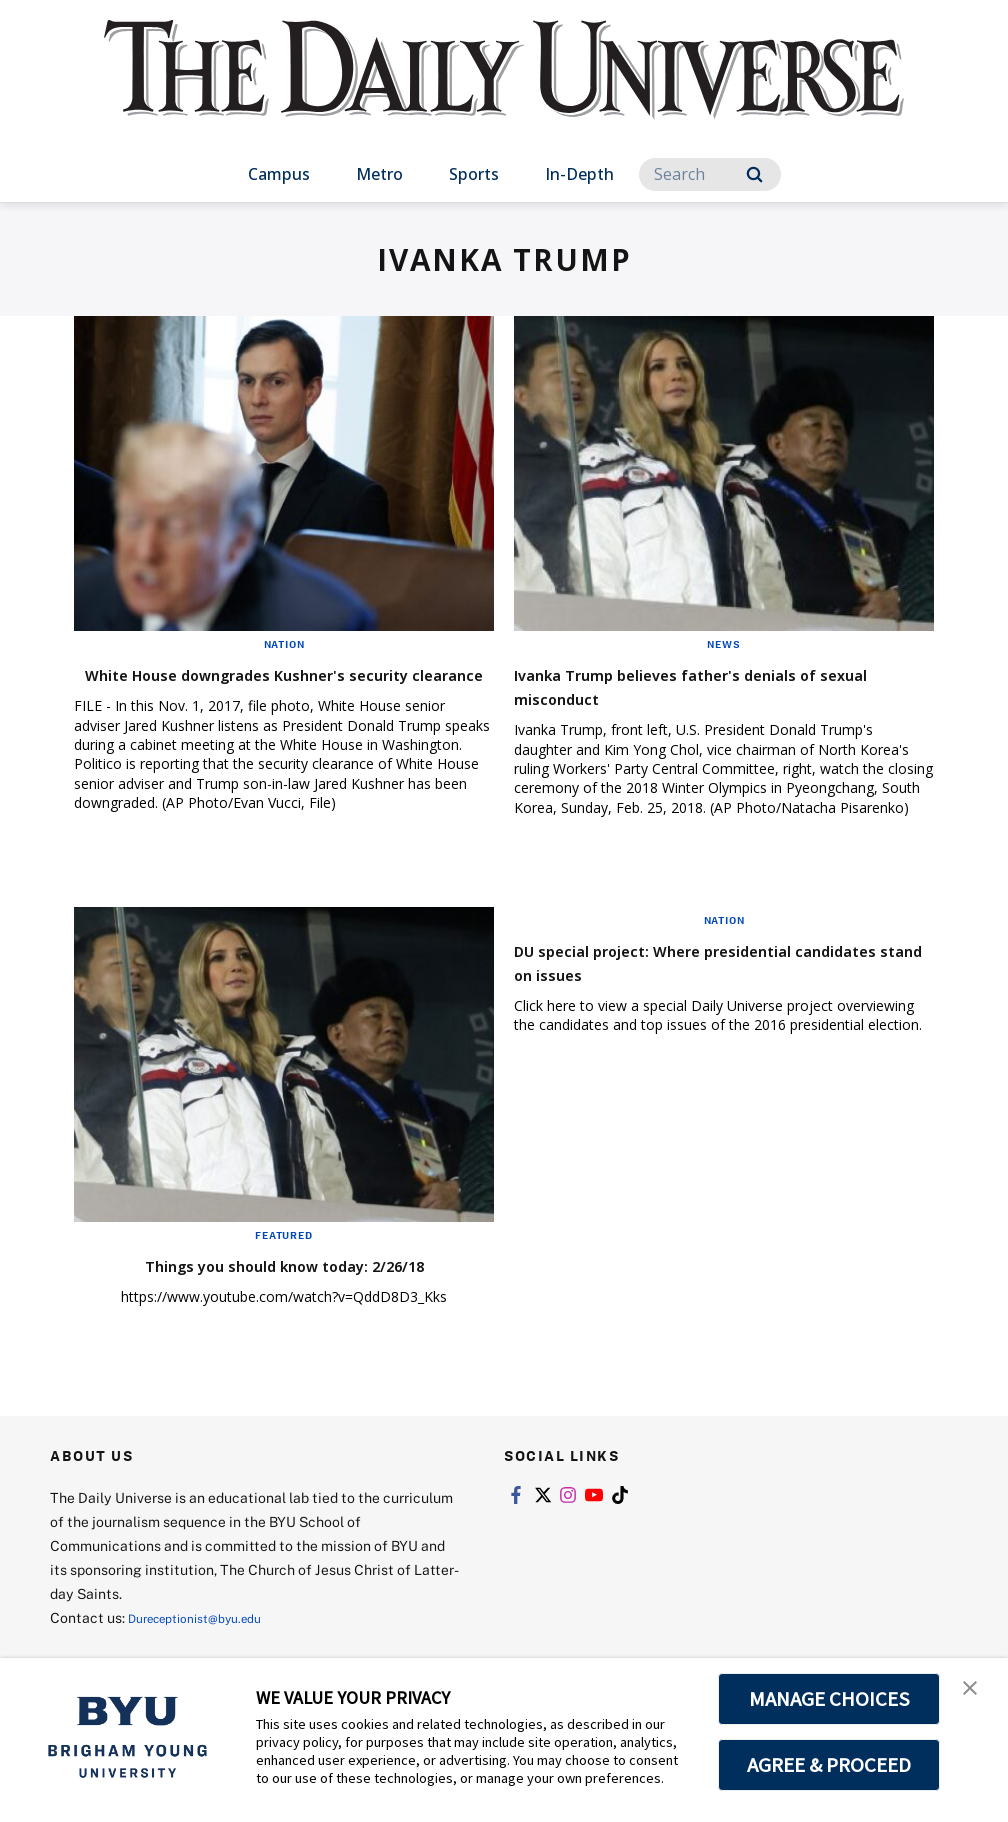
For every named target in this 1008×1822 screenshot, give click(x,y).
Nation (284, 644)
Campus (279, 174)
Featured (283, 1254)
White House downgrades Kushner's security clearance (254, 685)
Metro (379, 174)
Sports (474, 174)
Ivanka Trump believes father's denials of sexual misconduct (721, 685)
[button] (975, 1694)
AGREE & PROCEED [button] (829, 1765)
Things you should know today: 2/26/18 (284, 1283)
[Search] (710, 174)
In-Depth (579, 174)
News (723, 644)
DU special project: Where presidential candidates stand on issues (705, 980)
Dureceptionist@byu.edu (208, 1636)
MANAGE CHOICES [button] (829, 1699)
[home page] (504, 89)
